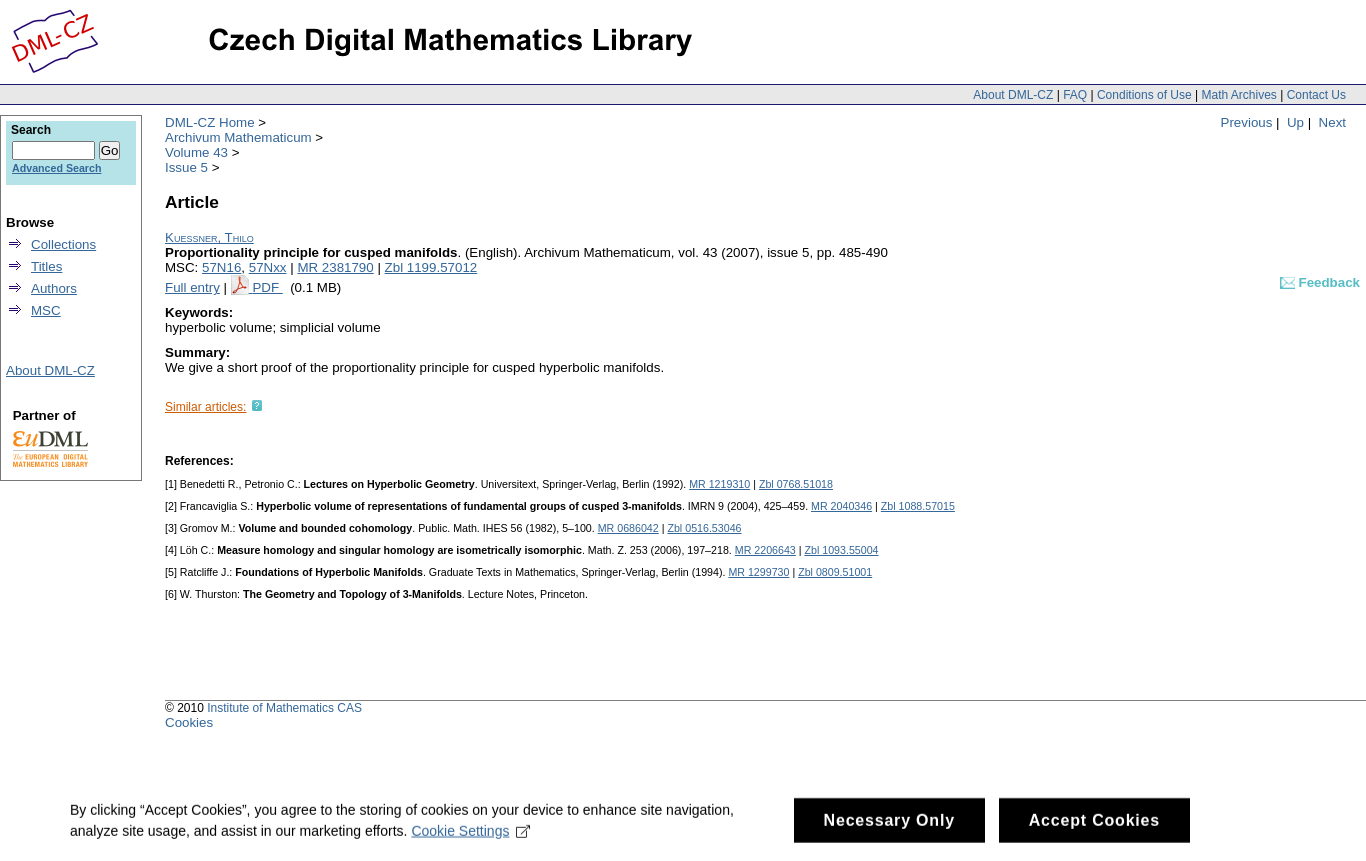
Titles (46, 266)
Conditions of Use (1144, 95)
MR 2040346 (841, 506)
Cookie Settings (470, 839)
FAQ (1075, 95)
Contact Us (1316, 95)
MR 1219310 (719, 484)
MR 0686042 (628, 528)
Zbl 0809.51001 (835, 572)
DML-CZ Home (210, 122)
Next (1332, 122)
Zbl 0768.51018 (796, 484)
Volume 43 (196, 152)
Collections (63, 244)
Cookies (189, 722)
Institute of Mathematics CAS (284, 708)
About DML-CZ (1013, 95)
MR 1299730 (758, 572)
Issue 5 (186, 167)
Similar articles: (205, 407)
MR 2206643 (765, 550)
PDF (267, 287)
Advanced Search (56, 168)
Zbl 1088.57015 (918, 506)
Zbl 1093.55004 (841, 550)
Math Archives (1238, 95)
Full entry (192, 287)
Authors (54, 288)
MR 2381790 (335, 267)
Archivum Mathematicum (238, 137)
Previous (1247, 122)
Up (1295, 122)
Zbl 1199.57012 (431, 267)
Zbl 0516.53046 (704, 528)
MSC (46, 310)
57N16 (221, 267)
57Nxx (268, 267)
